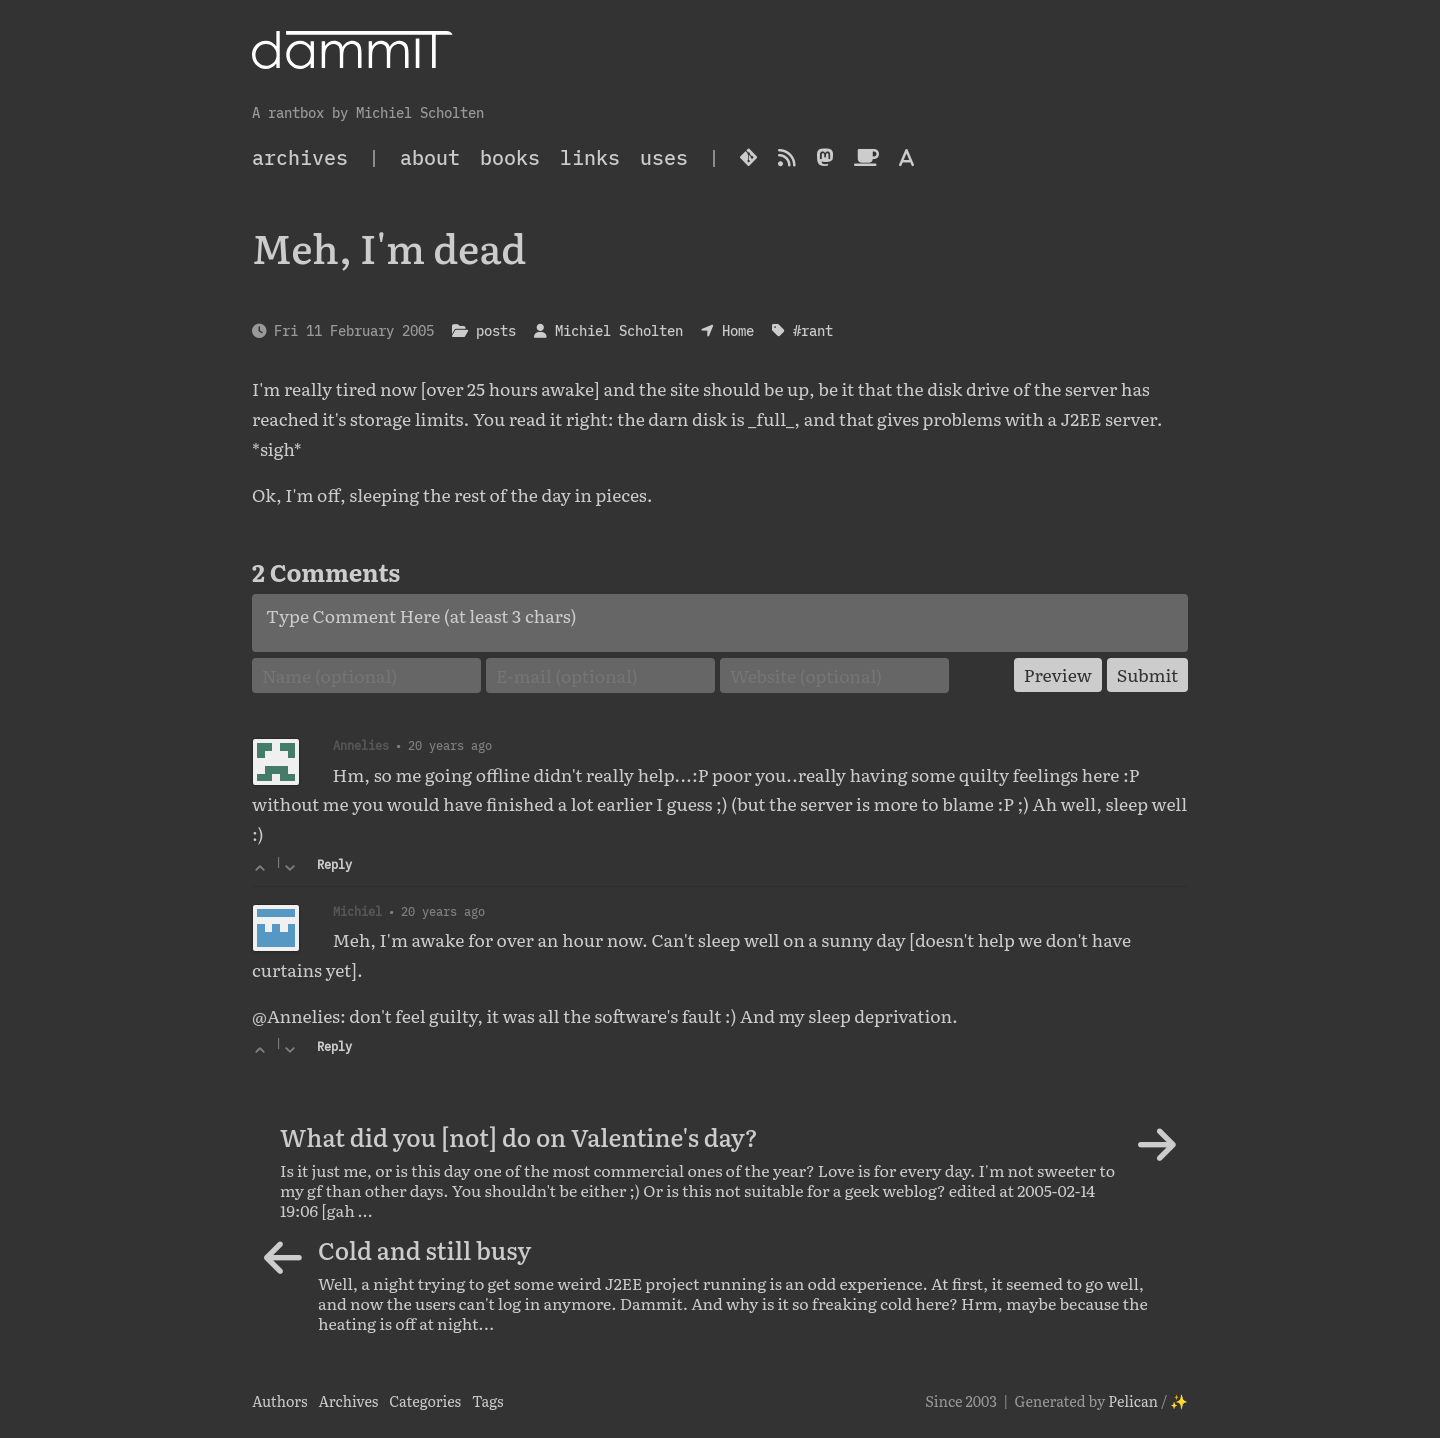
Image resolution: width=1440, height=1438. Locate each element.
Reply (334, 864)
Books (510, 157)
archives (300, 157)
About (430, 157)
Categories (425, 1400)
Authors (280, 1400)
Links (590, 157)
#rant (813, 330)
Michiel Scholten (619, 330)
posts (496, 330)
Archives (348, 1400)
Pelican (1133, 1400)
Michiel (357, 911)
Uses (664, 157)
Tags (488, 1400)
